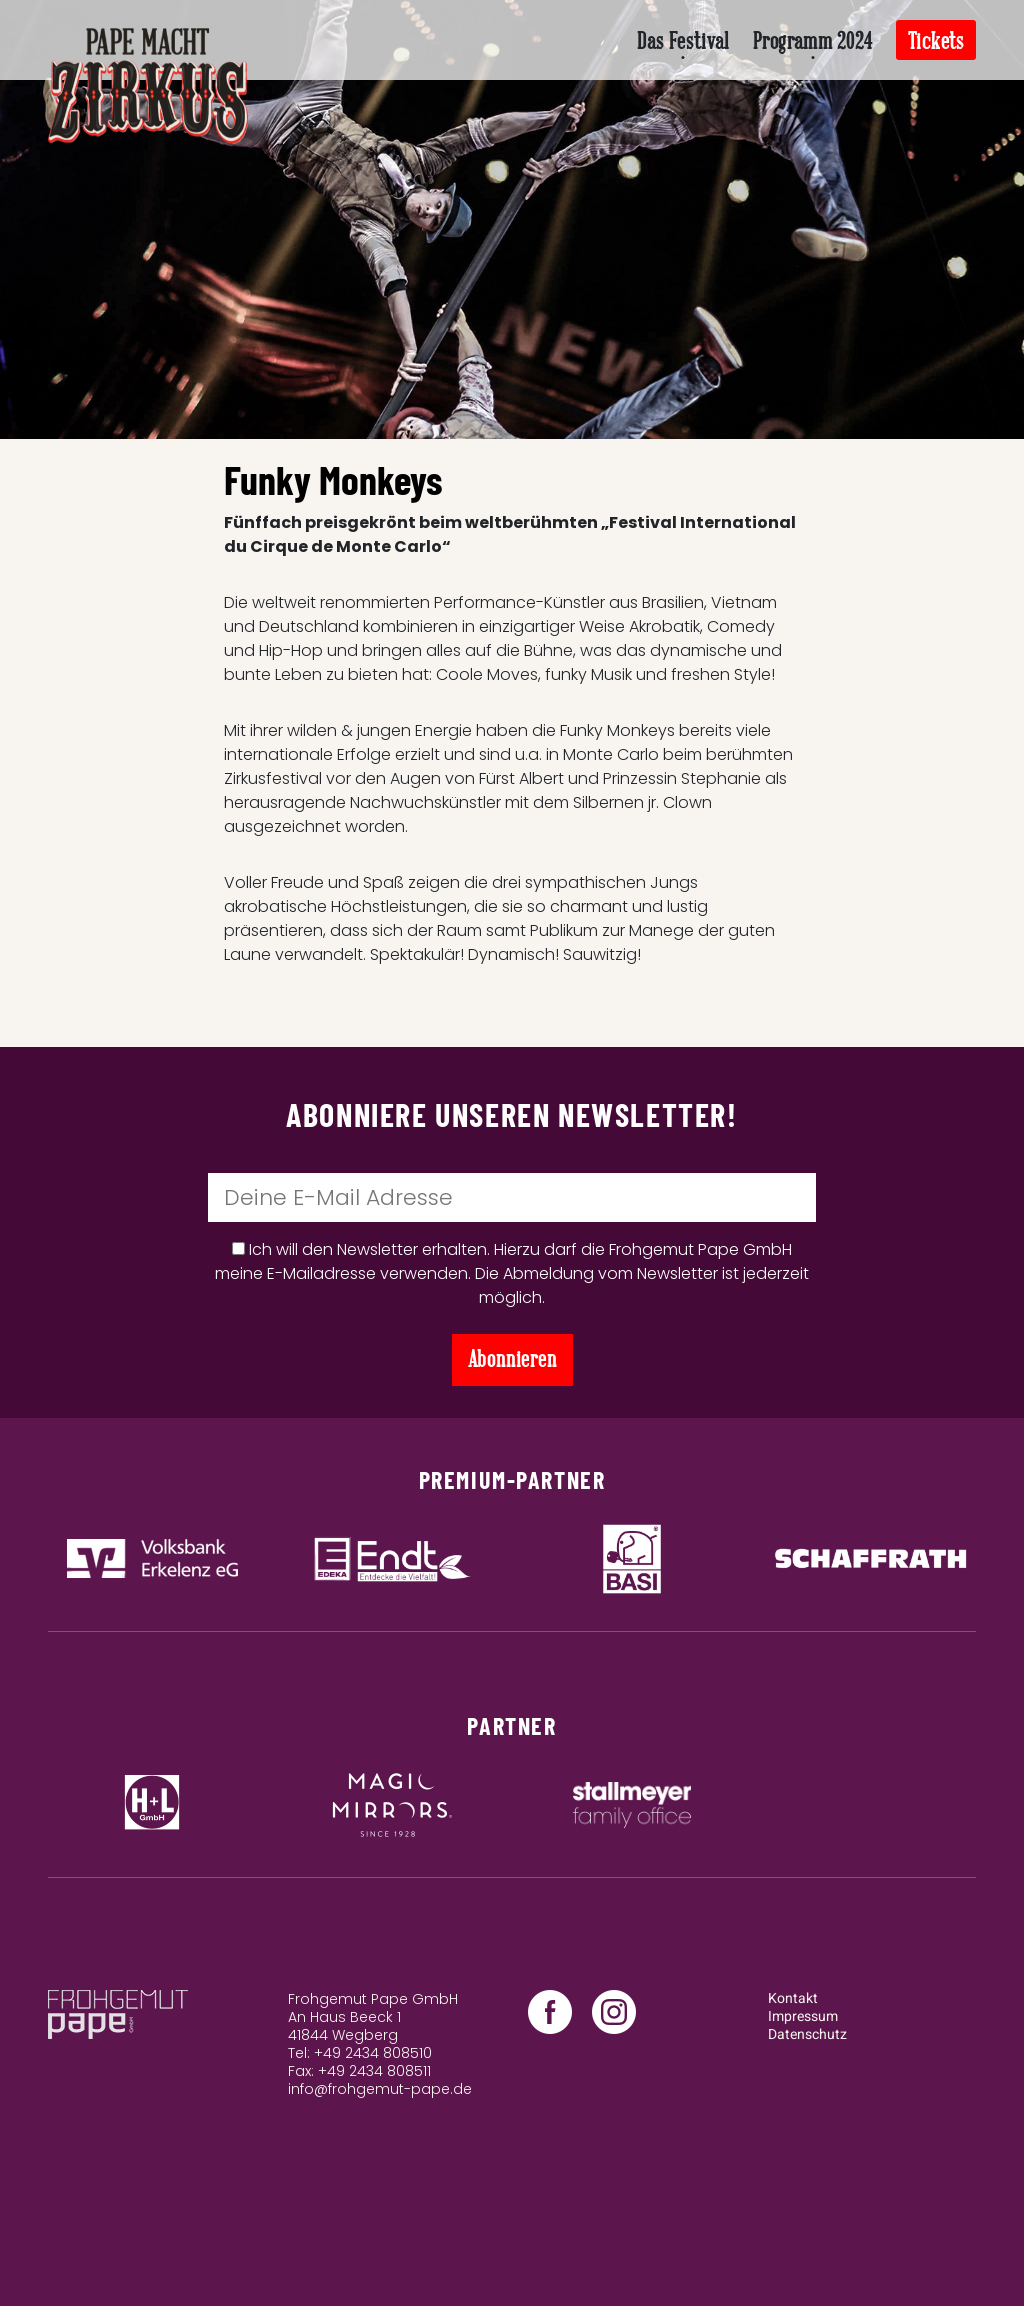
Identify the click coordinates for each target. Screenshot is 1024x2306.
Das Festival (683, 41)
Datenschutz (807, 2034)
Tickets (936, 41)
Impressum (803, 2016)
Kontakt (793, 1998)
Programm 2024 (812, 41)
